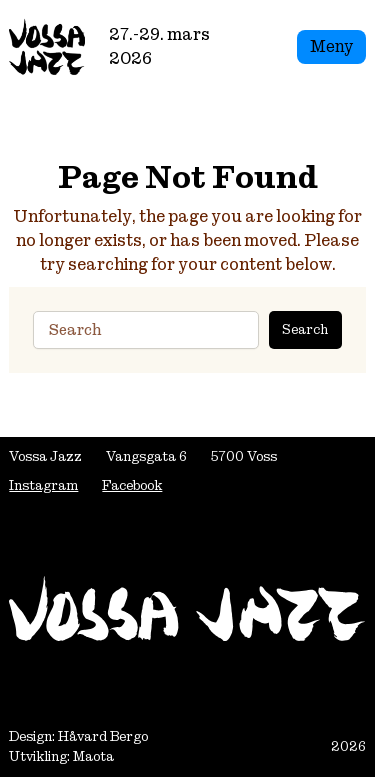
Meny (331, 46)
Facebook (132, 485)
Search (305, 329)
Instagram (43, 485)
